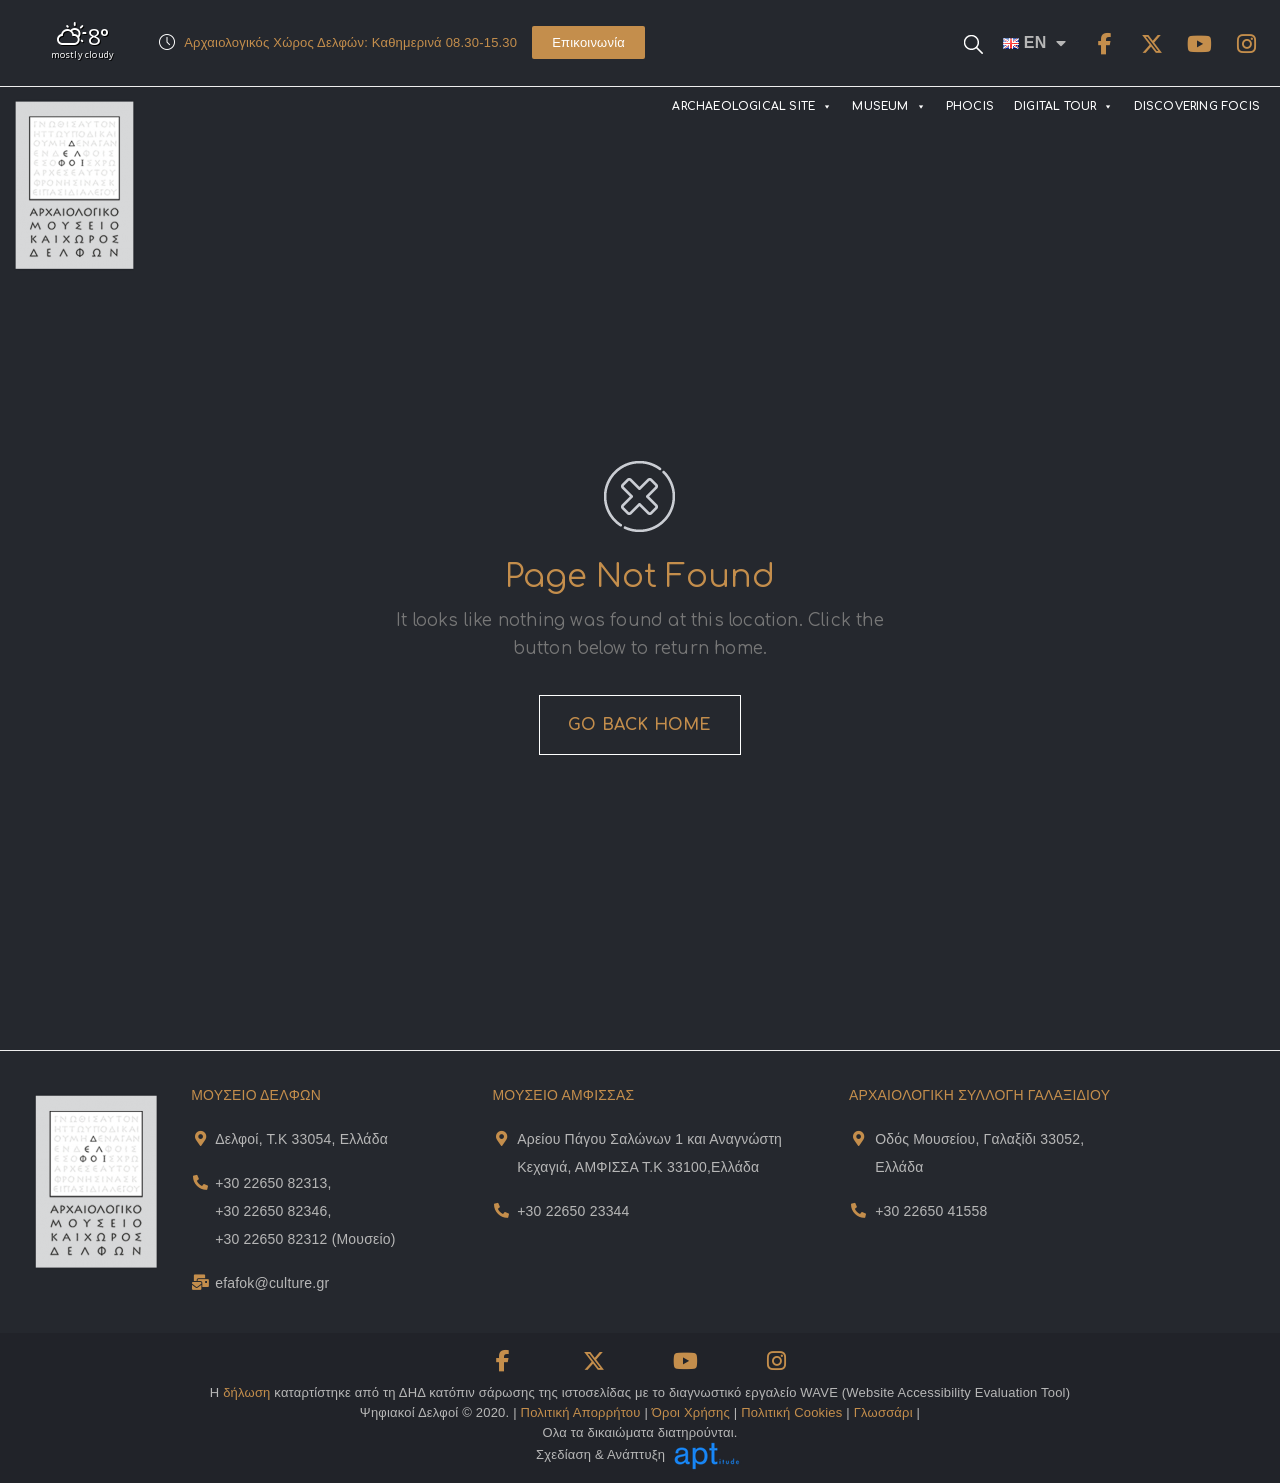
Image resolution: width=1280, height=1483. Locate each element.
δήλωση (246, 1392)
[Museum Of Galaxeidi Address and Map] (858, 1138)
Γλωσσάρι (883, 1412)
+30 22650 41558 (931, 1211)
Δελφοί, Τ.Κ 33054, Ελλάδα (301, 1139)
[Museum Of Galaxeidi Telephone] (858, 1210)
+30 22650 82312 (271, 1239)
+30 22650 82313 (271, 1183)
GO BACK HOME (639, 725)
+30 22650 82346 (271, 1211)
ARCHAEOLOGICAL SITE (752, 106)
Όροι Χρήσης (691, 1412)
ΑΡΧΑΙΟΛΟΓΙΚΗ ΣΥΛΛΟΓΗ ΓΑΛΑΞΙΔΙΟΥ (979, 1095)
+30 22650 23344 (573, 1211)
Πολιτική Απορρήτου (581, 1412)
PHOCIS (970, 106)
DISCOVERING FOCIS (1197, 106)
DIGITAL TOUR (1064, 106)
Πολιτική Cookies (791, 1412)
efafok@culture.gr (272, 1283)
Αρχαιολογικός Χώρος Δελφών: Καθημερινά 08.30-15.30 (350, 42)
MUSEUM (888, 106)
